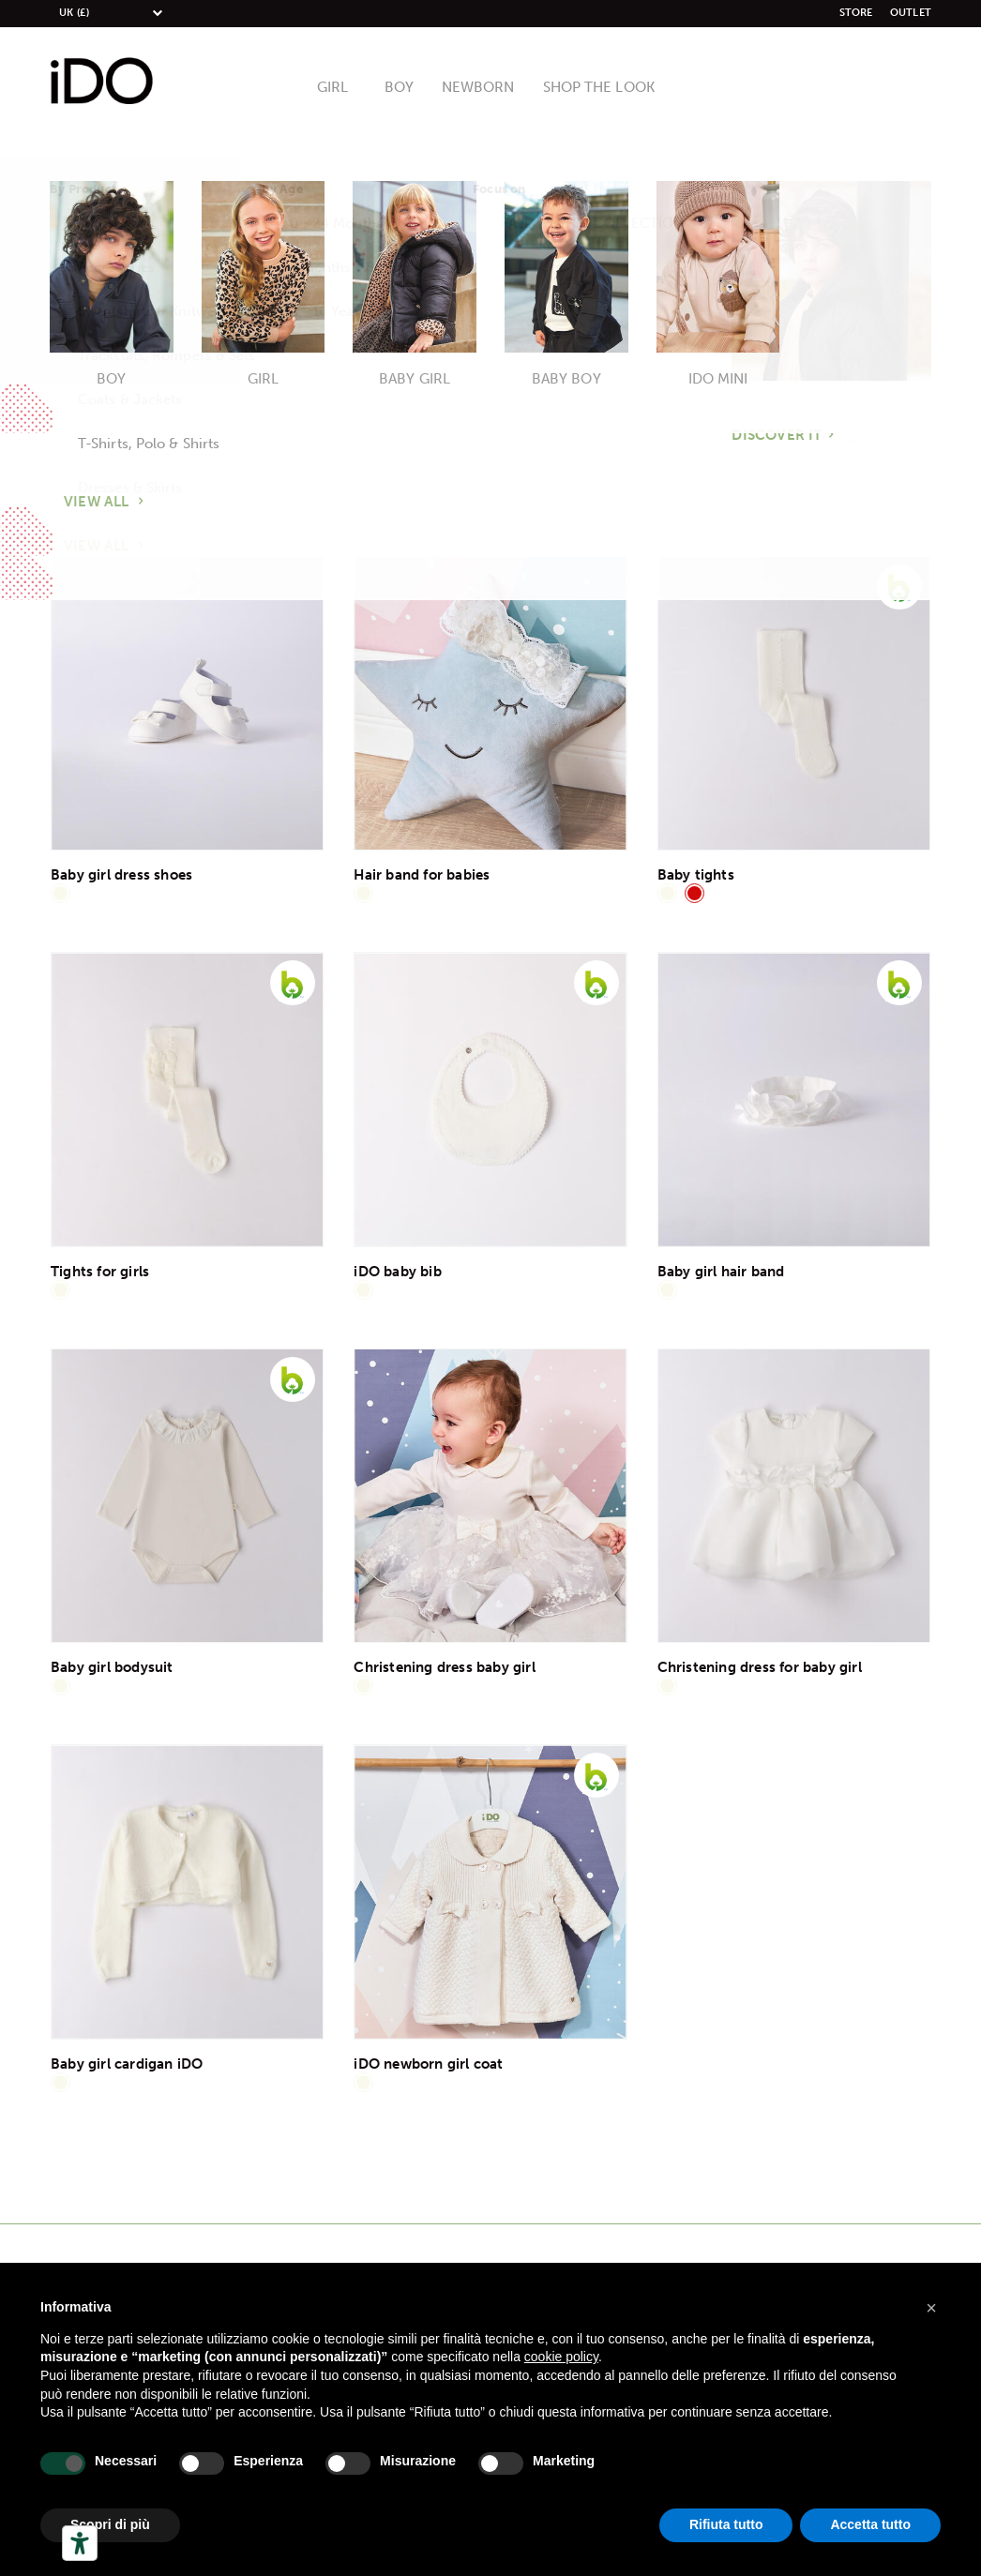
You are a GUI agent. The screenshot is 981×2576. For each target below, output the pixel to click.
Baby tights (695, 874)
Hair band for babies (422, 874)
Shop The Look (593, 88)
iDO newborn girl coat (428, 2064)
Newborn (480, 88)
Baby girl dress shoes (121, 874)
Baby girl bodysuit (112, 1667)
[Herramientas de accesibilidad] (80, 2543)
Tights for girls (100, 1271)
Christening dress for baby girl (759, 1667)
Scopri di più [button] (110, 2524)
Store (856, 13)
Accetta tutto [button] (870, 2524)
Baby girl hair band (721, 1271)
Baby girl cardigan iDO (127, 2064)
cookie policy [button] (561, 2356)
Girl (341, 88)
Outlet (910, 13)
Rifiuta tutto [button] (726, 2524)
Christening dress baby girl (444, 1667)
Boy (405, 88)
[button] (931, 2308)
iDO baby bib (397, 1271)
